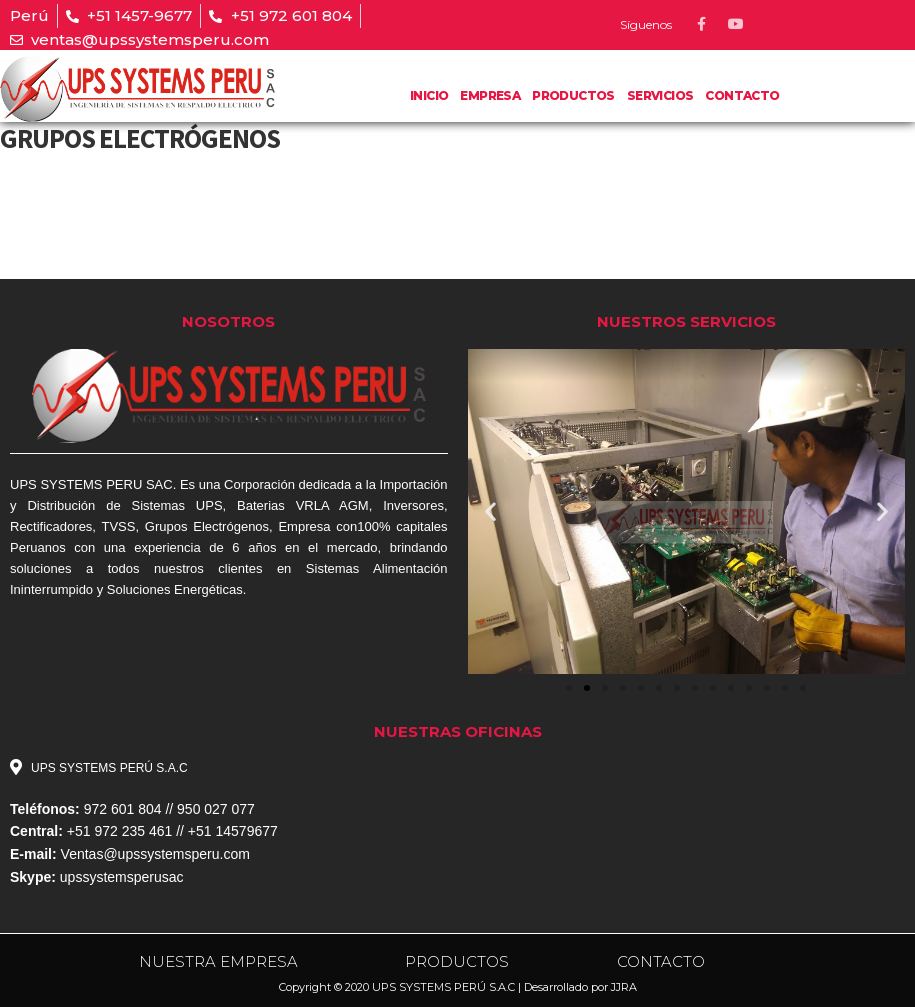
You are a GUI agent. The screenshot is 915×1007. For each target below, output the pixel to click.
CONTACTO (661, 961)
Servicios (660, 95)
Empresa (490, 95)
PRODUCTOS (573, 95)
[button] (569, 688)
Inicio (429, 95)
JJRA (624, 987)
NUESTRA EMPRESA (218, 961)
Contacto (742, 95)
